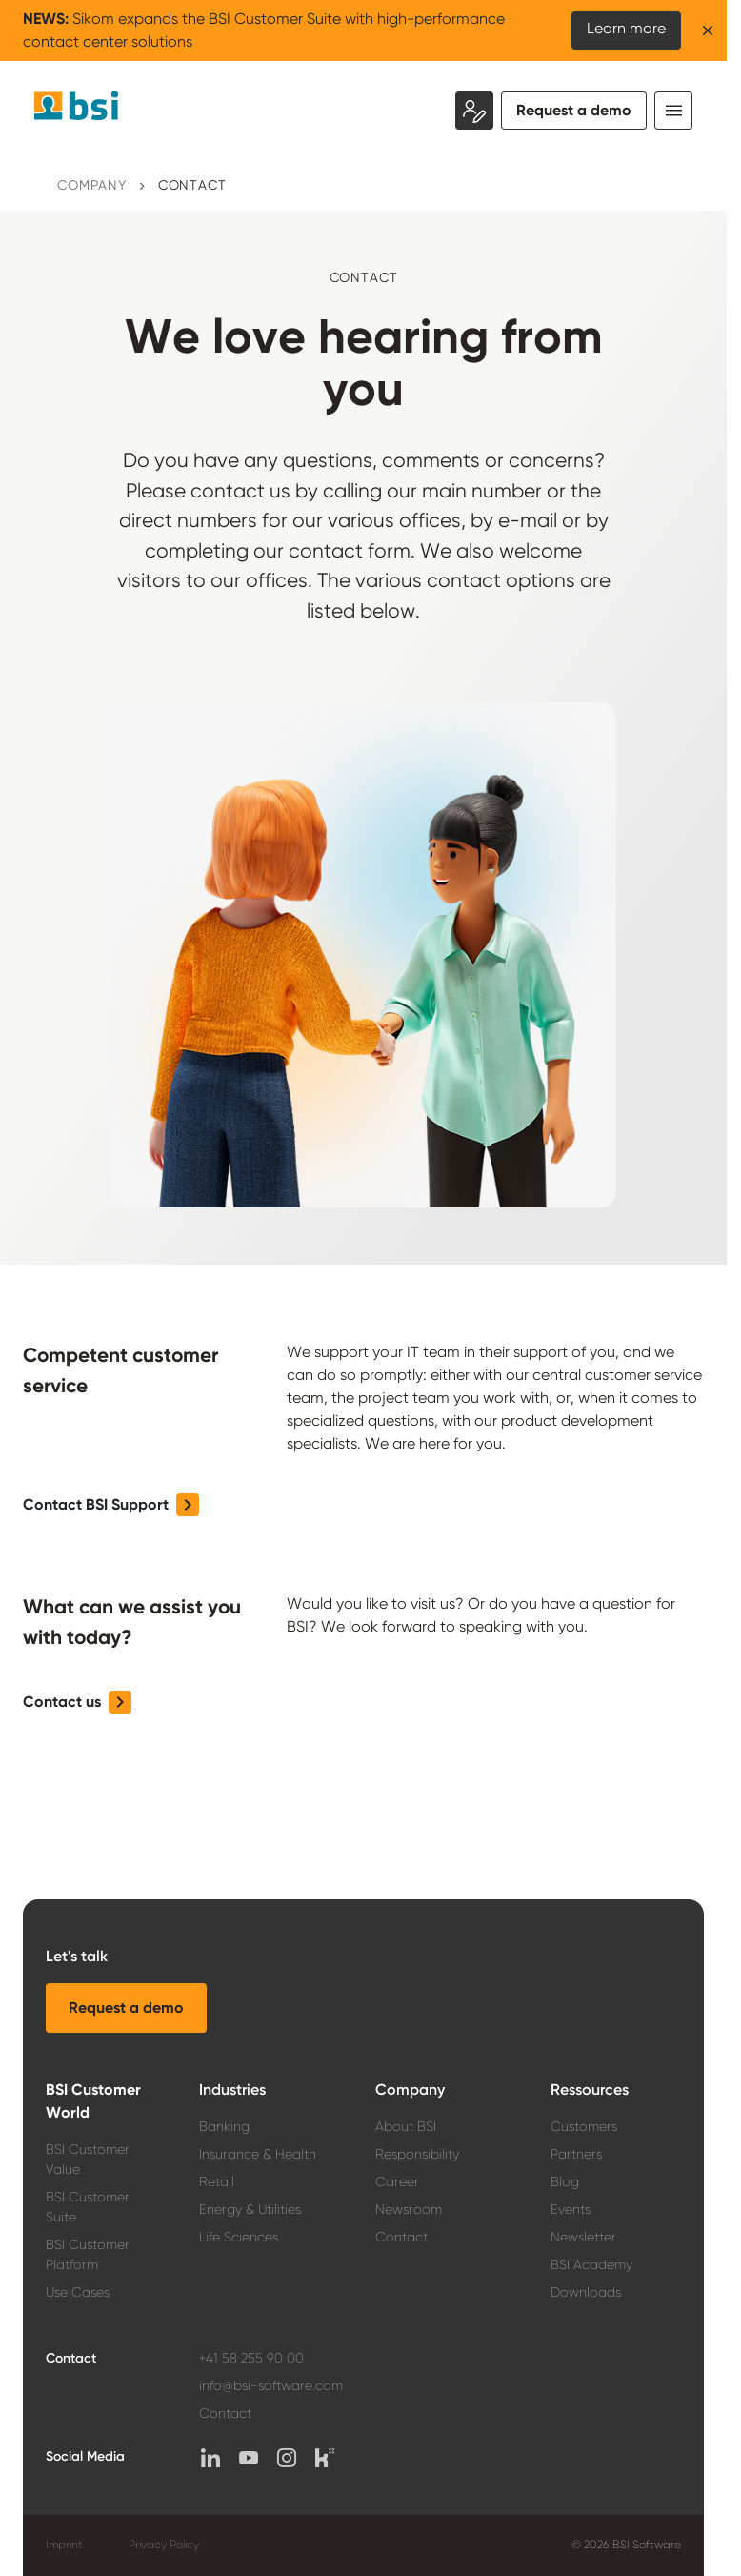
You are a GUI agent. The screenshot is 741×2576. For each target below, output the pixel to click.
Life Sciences (238, 2236)
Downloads (586, 2292)
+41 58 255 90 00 (251, 2357)
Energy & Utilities (250, 2209)
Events (571, 2209)
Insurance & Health (257, 2153)
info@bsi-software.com (271, 2385)
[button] (111, 1504)
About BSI (405, 2126)
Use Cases (78, 2292)
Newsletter (583, 2236)
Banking (224, 2126)
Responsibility (417, 2153)
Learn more (626, 28)
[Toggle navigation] (673, 110)
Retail (216, 2181)
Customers (584, 2126)
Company (92, 185)
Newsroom (408, 2209)
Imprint (64, 2544)
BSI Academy (591, 2264)
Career (397, 2181)
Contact (192, 185)
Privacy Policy (164, 2544)
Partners (576, 2153)
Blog (565, 2181)
